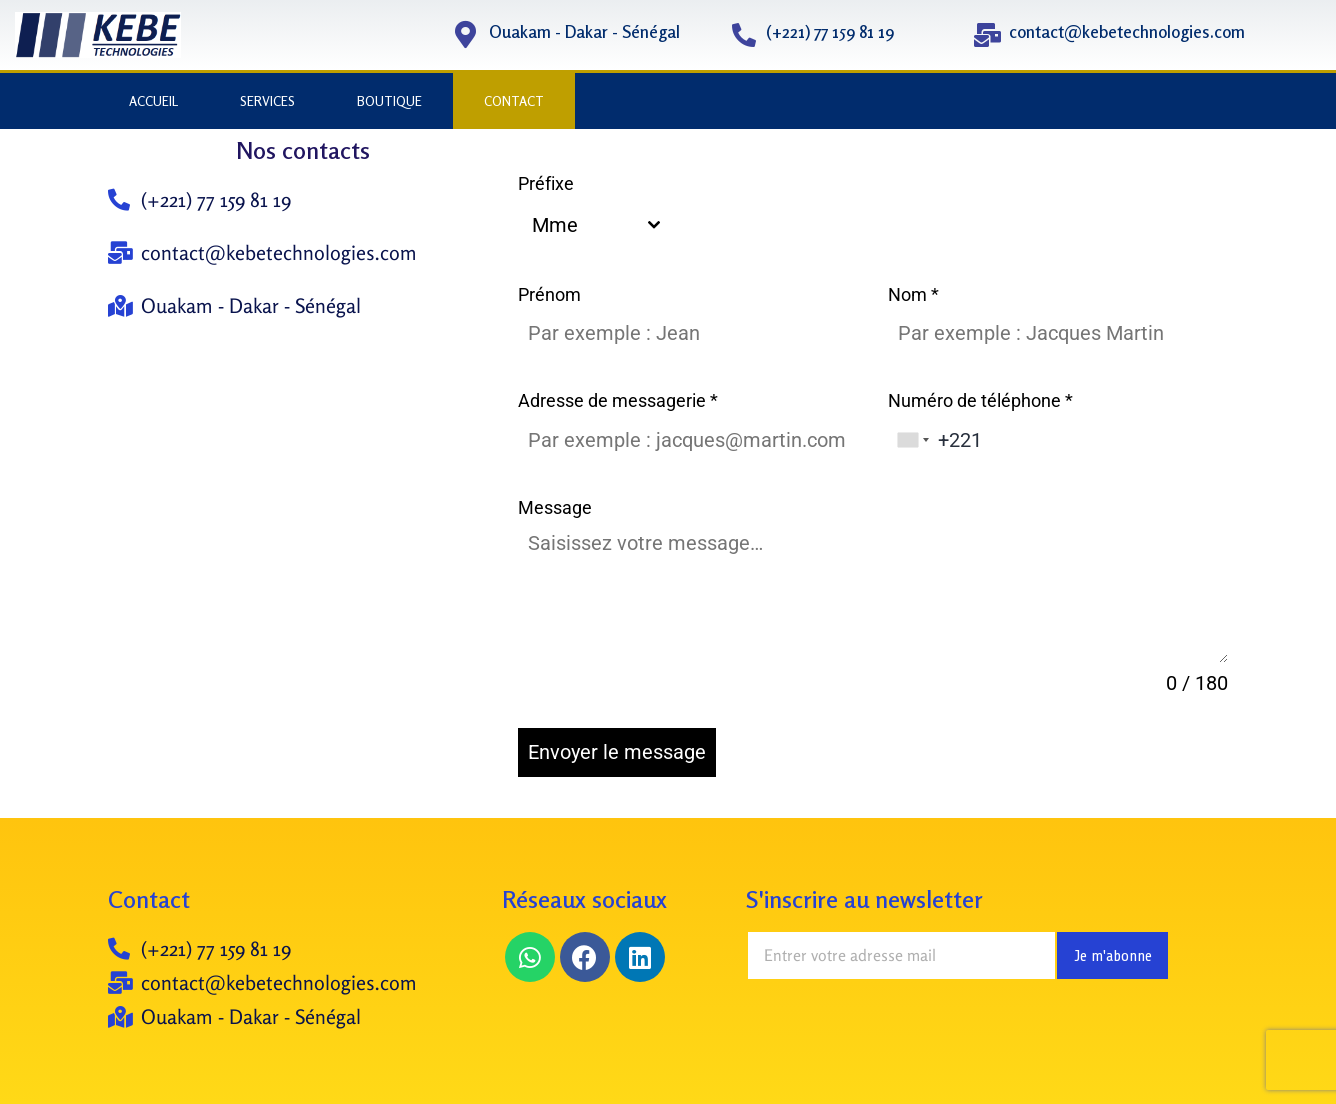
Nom (913, 294)
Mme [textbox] (555, 225)
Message (555, 507)
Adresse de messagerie (618, 400)
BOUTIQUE (389, 101)
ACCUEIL (153, 101)
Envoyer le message (617, 752)
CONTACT (514, 101)
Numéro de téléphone (980, 400)
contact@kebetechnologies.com (1127, 31)
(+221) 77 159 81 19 (830, 31)
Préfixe (546, 183)
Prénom (549, 294)
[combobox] (595, 225)
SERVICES (267, 101)
